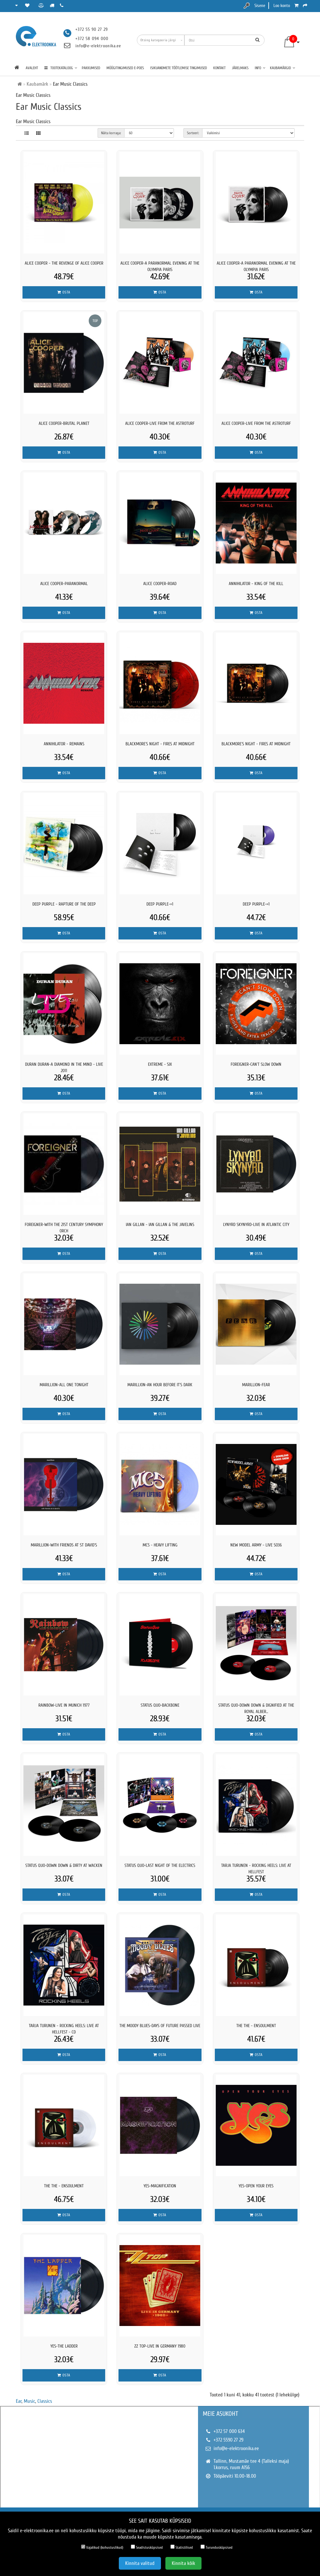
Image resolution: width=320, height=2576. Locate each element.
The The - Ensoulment (256, 2025)
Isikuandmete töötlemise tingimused (178, 68)
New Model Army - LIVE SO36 (256, 1545)
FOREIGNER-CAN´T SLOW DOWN (256, 1064)
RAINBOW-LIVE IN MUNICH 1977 (64, 1705)
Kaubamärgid (282, 68)
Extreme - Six (160, 1064)
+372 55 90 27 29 (91, 29)
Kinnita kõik (183, 2563)
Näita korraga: (111, 133)
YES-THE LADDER (64, 2346)
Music (29, 2401)
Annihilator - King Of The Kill (256, 583)
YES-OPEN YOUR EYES (256, 2186)
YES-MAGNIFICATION (160, 2186)
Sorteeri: (193, 133)
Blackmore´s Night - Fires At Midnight (160, 744)
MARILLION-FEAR (256, 1384)
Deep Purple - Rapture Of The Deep (64, 904)
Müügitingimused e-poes (125, 68)
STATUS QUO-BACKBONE (160, 1705)
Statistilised (181, 2547)
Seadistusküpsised (147, 2547)
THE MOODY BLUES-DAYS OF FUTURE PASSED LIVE (159, 2025)
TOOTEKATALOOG (60, 68)
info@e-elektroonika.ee (98, 46)
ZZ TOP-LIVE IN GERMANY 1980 (159, 2346)
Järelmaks (240, 68)
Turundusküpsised (217, 2547)
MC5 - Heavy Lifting (160, 1545)
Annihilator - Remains (64, 744)
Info (260, 68)
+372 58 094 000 (91, 38)
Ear (19, 2401)
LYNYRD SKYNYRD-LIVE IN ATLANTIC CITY (256, 1224)
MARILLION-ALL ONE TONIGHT (64, 1384)
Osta (63, 292)
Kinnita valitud (140, 2563)
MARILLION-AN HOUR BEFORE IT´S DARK (159, 1384)
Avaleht (32, 68)
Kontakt (219, 68)
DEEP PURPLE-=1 (159, 904)
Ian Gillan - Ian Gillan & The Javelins (160, 1224)
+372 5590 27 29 (228, 2440)
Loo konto (281, 5)
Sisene (259, 5)
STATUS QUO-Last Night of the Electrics (160, 1865)
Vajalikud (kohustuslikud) (102, 2547)
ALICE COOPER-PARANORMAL (64, 583)
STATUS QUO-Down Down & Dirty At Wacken (63, 1865)
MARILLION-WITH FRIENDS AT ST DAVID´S (64, 1545)
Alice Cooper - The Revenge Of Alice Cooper (64, 263)
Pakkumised (91, 68)
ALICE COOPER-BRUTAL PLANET (64, 423)
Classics (44, 2401)
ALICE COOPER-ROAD (159, 583)
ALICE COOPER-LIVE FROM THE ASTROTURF (160, 423)
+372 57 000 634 (229, 2431)
